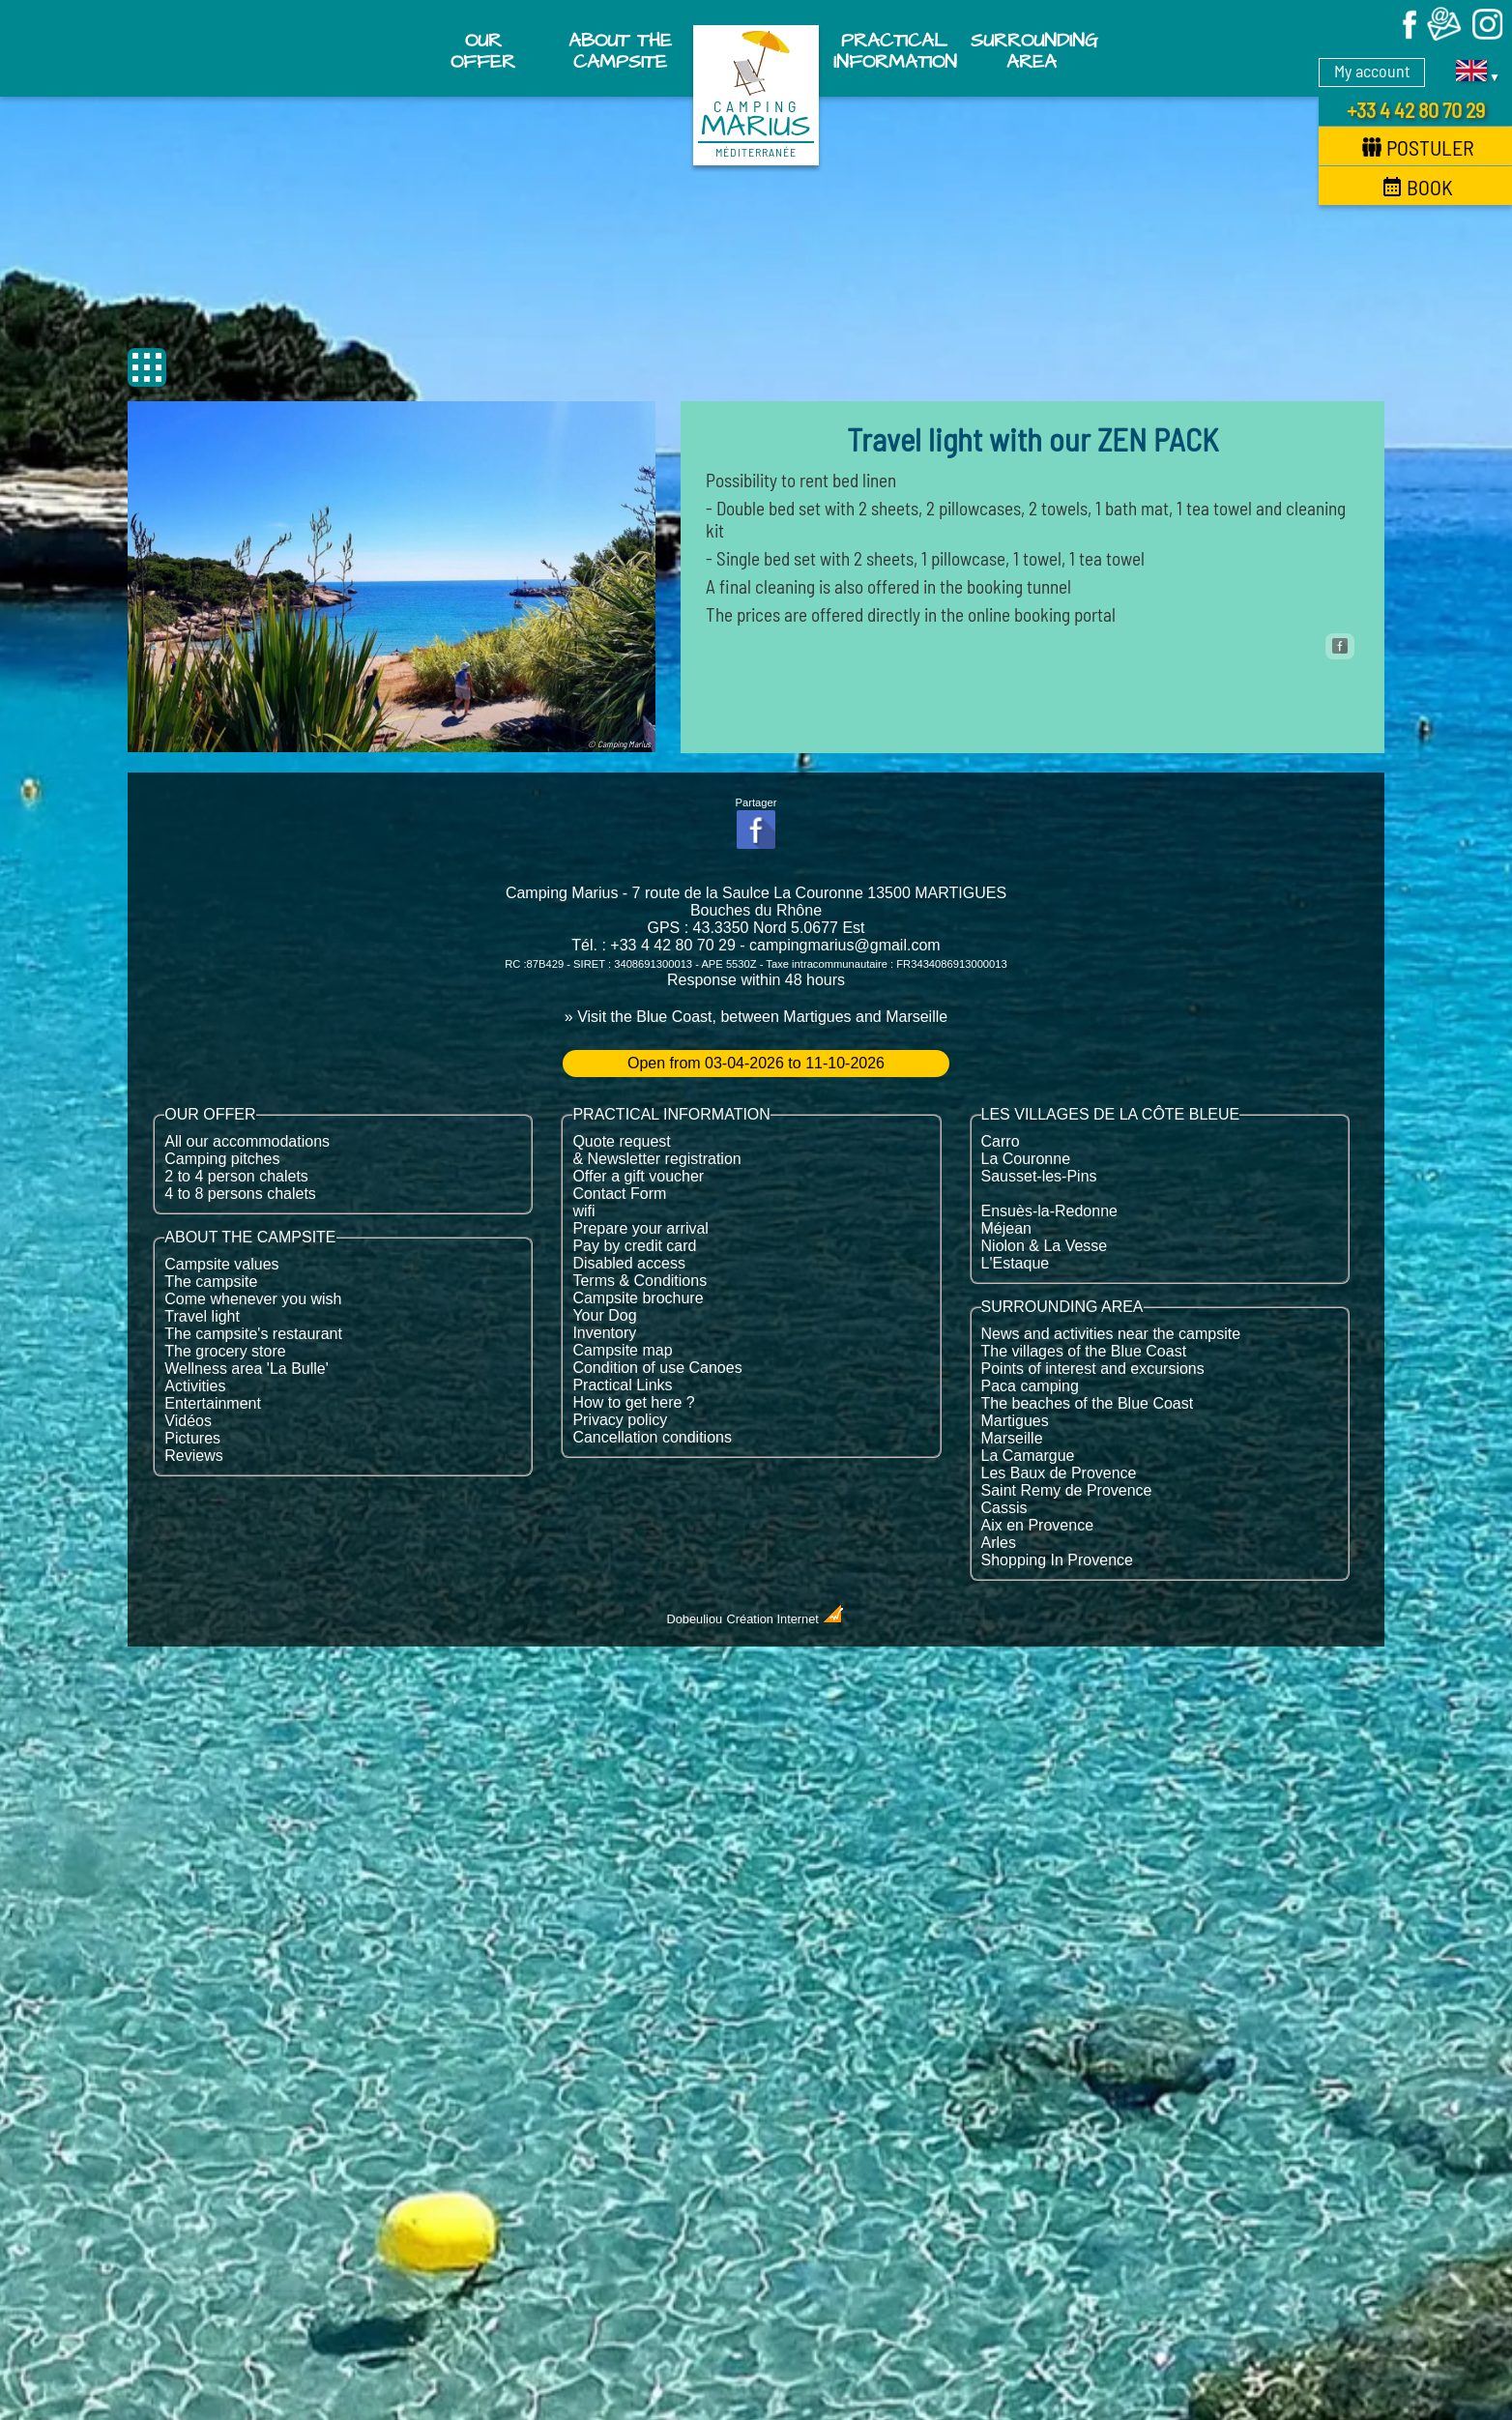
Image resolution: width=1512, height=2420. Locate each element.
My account (1372, 70)
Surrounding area (1033, 51)
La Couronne (1026, 1159)
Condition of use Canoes (656, 1367)
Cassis (1004, 1508)
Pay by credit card (634, 1246)
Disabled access (628, 1263)
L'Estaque (1015, 1263)
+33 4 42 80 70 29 (1416, 109)
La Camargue (1028, 1455)
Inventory (604, 1333)
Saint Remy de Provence (1066, 1490)
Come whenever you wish (252, 1299)
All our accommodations (247, 1141)
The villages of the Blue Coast (1084, 1351)
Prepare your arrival (640, 1228)
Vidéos (188, 1421)
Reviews (193, 1455)
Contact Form (619, 1193)
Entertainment (212, 1403)
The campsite (210, 1281)
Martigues (1015, 1421)
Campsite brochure (637, 1298)
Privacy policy (619, 1420)
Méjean (1006, 1228)
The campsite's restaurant (253, 1334)
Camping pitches (221, 1159)
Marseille (1012, 1438)
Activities (194, 1386)
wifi (583, 1211)
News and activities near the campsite (1111, 1334)
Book (1417, 186)
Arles (998, 1542)
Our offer (483, 51)
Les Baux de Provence (1059, 1473)
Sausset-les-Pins (1039, 1176)
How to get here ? (633, 1402)
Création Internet (786, 1619)
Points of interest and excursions (1093, 1368)
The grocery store (224, 1351)
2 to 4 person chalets (236, 1176)
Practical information (895, 51)
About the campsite (620, 51)
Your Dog (604, 1315)
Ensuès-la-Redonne (1049, 1211)
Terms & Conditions (639, 1280)
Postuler (1418, 147)
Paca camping (1030, 1386)
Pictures (192, 1438)
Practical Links (622, 1385)
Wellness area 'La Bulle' (246, 1368)
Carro (1000, 1141)
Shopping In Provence (1057, 1560)
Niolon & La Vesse (1044, 1246)
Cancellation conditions (652, 1437)
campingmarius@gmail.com (845, 945)
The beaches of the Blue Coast (1087, 1403)
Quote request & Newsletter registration (656, 1150)
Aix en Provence (1037, 1525)
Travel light (202, 1316)
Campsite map (622, 1350)
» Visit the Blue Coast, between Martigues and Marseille (756, 1016)
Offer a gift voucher (638, 1176)
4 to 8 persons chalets (240, 1193)
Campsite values (221, 1264)
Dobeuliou (695, 1619)
